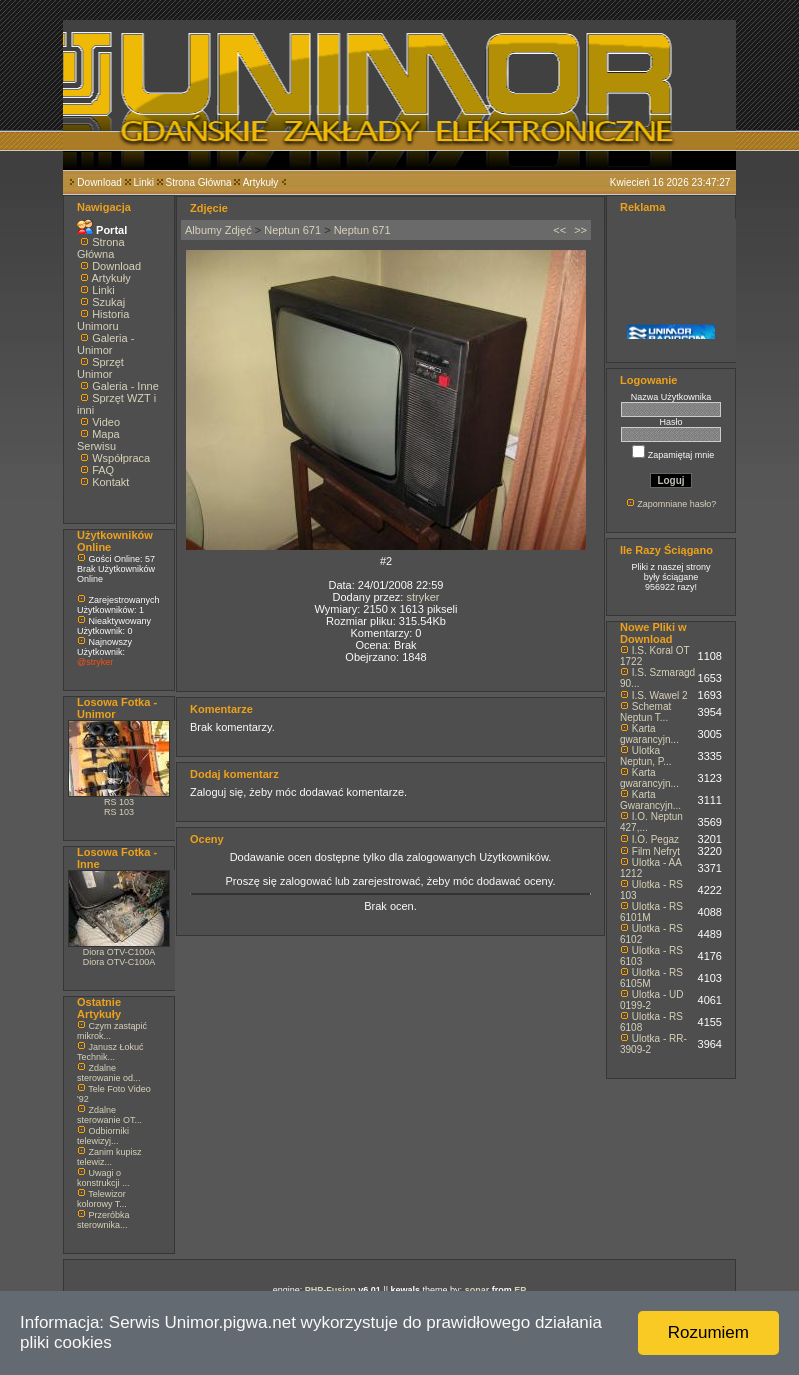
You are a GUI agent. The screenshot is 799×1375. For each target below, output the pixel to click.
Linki (143, 182)
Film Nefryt (656, 851)
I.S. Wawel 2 (660, 695)
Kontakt (110, 482)
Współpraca (121, 458)
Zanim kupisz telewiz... (109, 1157)
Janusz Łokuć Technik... (110, 1052)
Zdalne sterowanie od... (109, 1073)
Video (106, 422)
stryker (422, 597)
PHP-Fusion (330, 1290)
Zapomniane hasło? (676, 504)
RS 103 (119, 802)
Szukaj (108, 302)
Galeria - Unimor (105, 344)
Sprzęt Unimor (100, 368)
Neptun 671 (292, 230)
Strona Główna (199, 182)
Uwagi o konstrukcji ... (103, 1178)
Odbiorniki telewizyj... (103, 1136)
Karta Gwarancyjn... (650, 800)
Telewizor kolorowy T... (102, 1199)
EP (520, 1290)
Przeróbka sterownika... (103, 1220)
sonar (477, 1290)
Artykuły (261, 182)
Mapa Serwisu (98, 440)
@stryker (95, 662)
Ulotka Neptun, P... (646, 756)
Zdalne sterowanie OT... (109, 1115)
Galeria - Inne (125, 386)
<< (559, 230)
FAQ (103, 470)
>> (580, 230)
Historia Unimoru (103, 320)
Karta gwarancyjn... (649, 734)
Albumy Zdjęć (218, 230)
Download (99, 182)
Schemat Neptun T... (645, 712)
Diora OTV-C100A (119, 952)
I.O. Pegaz (655, 839)
